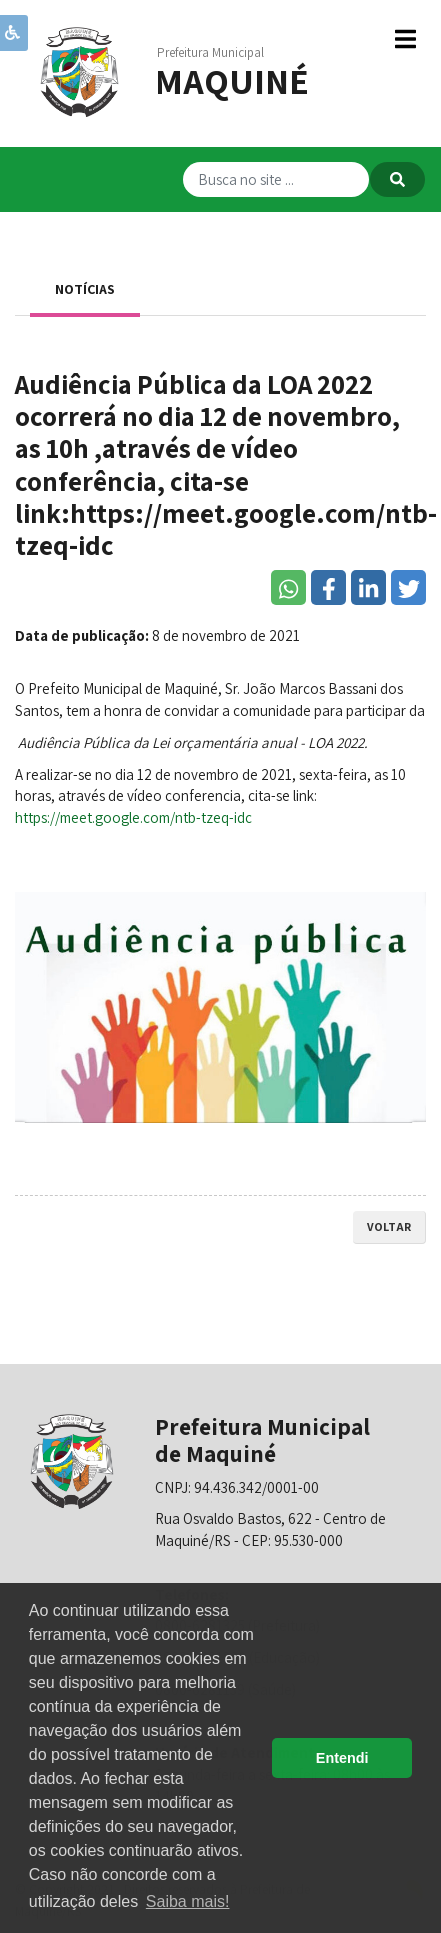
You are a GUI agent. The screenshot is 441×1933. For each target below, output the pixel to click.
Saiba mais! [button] (188, 1901)
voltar (389, 1226)
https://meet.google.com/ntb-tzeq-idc (133, 817)
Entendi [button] (342, 1758)
